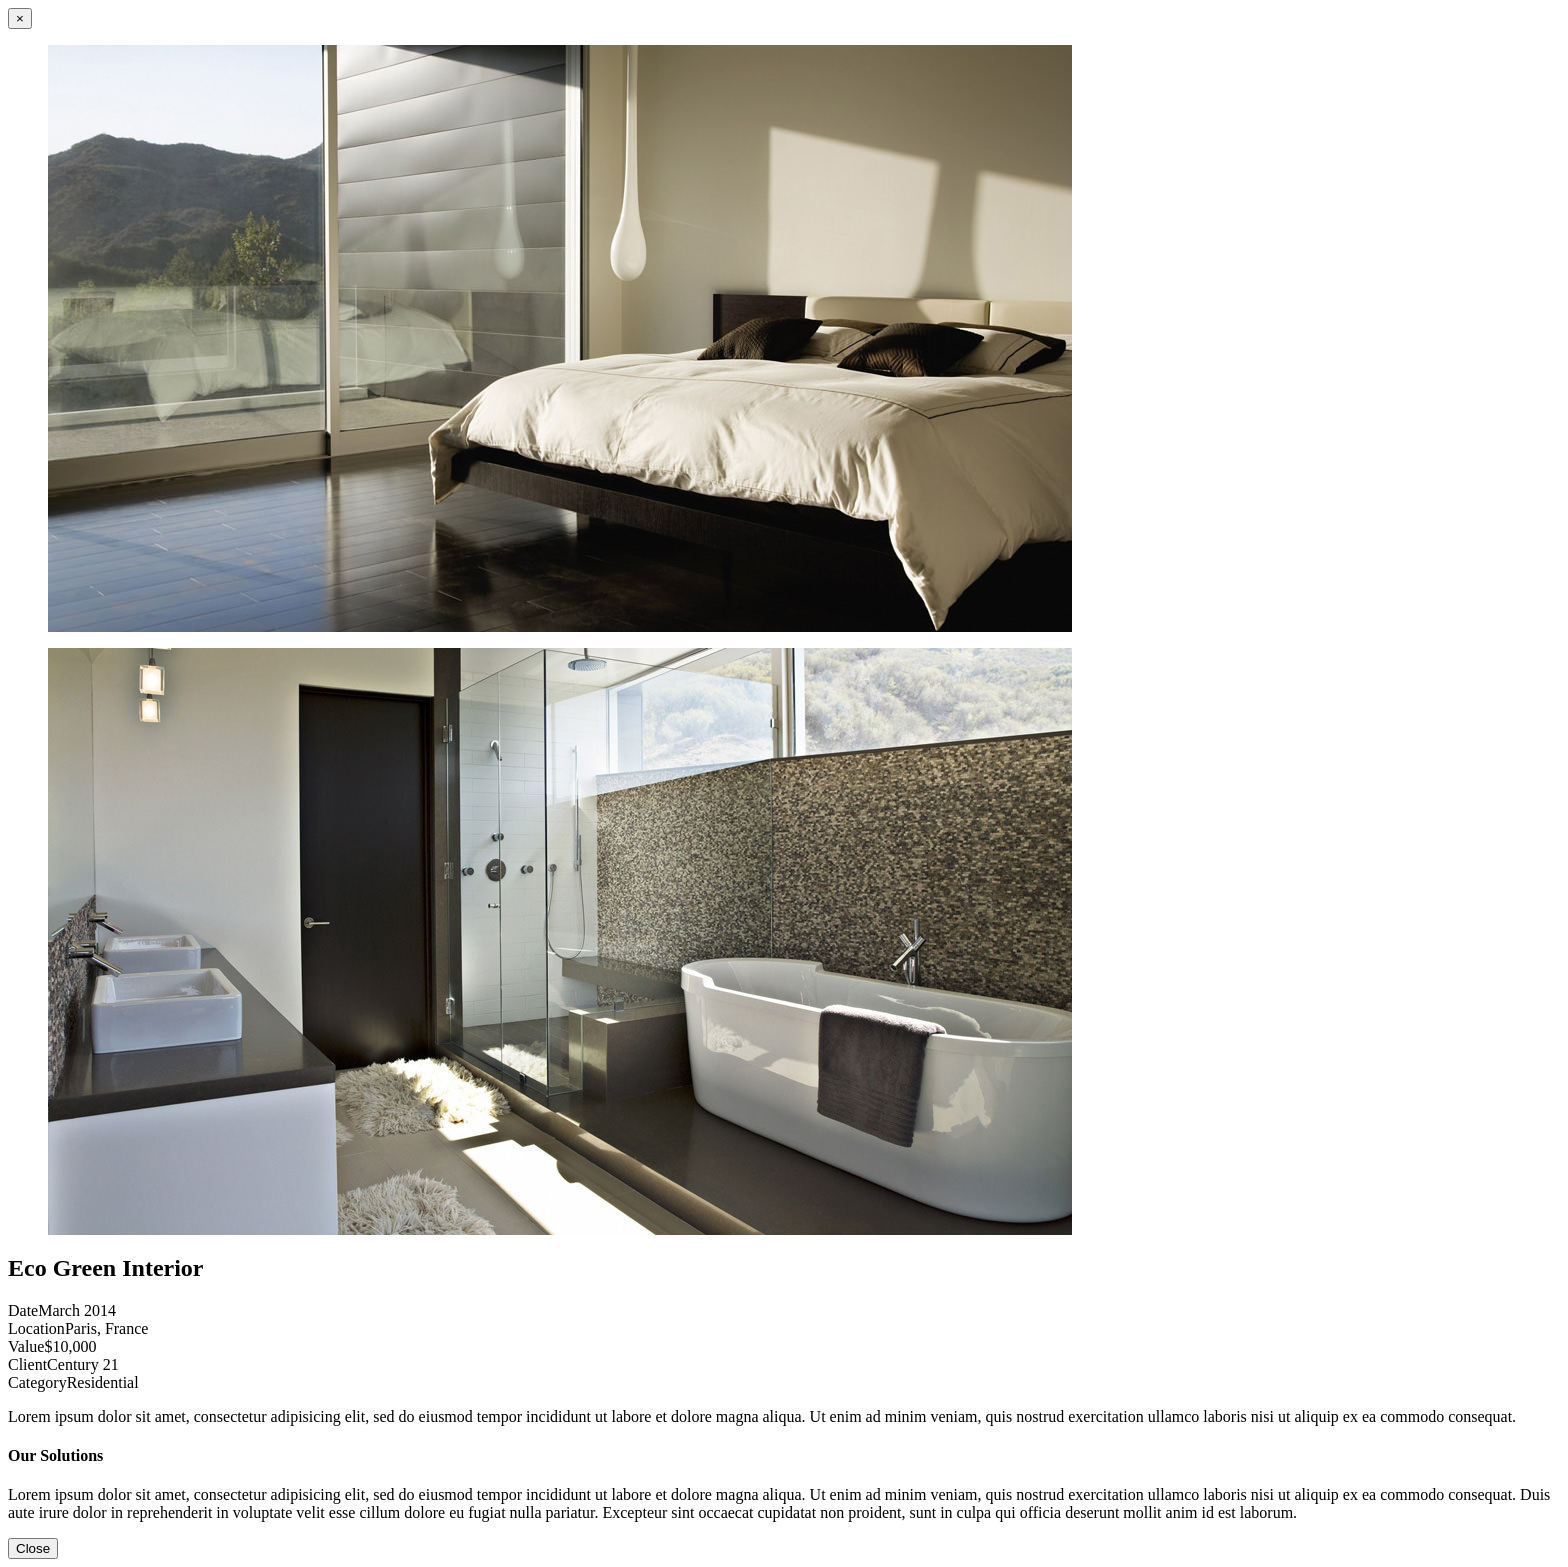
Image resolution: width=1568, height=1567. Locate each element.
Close (33, 1548)
